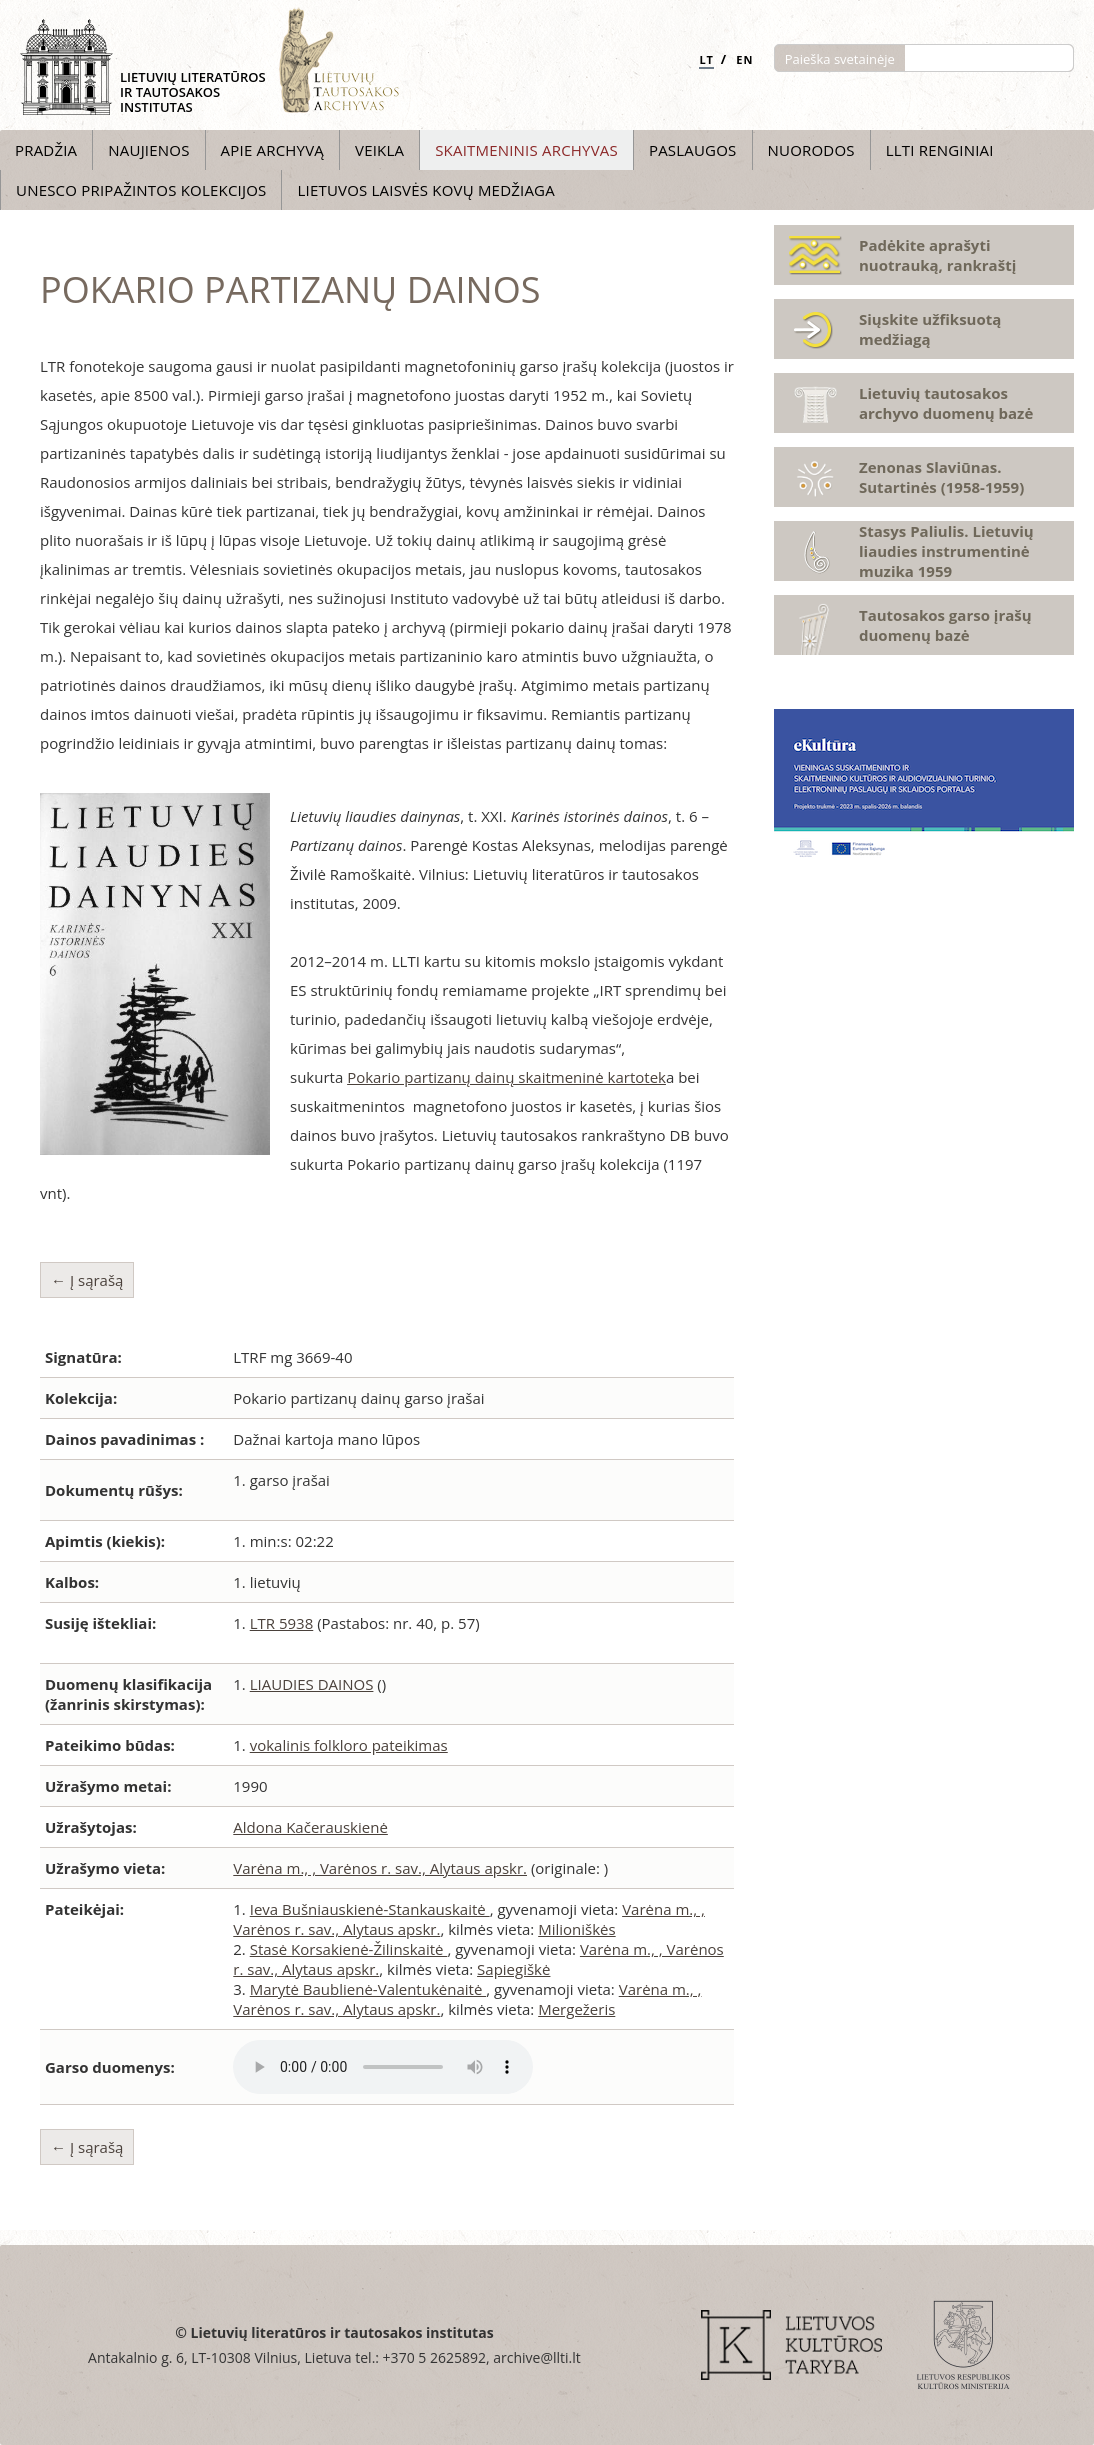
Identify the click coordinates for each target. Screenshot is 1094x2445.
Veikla (379, 150)
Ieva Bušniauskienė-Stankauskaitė (370, 1909)
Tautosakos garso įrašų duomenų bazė (945, 625)
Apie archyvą (272, 150)
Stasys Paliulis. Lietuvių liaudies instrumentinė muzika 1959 (946, 551)
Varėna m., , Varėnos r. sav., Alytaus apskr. (380, 1868)
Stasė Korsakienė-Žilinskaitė (349, 1949)
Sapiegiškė (513, 1969)
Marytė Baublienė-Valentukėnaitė (368, 1989)
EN (744, 59)
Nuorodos (811, 150)
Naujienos (148, 150)
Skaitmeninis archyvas (526, 150)
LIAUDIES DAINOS (312, 1684)
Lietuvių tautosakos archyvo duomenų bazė (946, 403)
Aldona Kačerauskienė (310, 1827)
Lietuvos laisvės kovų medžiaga (425, 190)
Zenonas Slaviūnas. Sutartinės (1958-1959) (941, 477)
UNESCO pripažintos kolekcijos (141, 190)
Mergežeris (576, 2009)
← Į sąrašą (87, 1280)
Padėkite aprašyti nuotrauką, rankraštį (937, 255)
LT (706, 59)
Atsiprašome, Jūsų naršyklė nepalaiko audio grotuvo (383, 2067)
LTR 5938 (282, 1623)
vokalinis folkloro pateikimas (349, 1745)
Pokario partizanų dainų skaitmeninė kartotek (506, 1077)
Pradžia (46, 150)
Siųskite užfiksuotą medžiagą (930, 329)
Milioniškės (576, 1929)
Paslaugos (693, 150)
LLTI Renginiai (940, 150)
